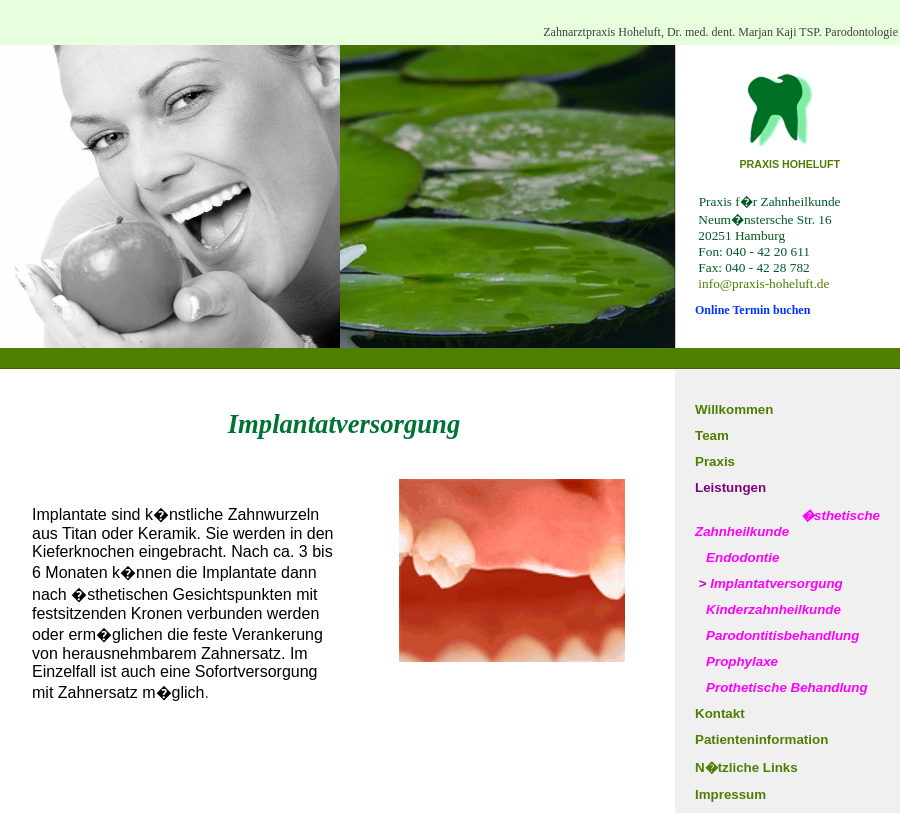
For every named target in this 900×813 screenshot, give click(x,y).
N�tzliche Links (746, 767)
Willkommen (734, 409)
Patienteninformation (761, 739)
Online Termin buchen (752, 310)
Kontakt (720, 713)
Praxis (715, 461)
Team (712, 435)
